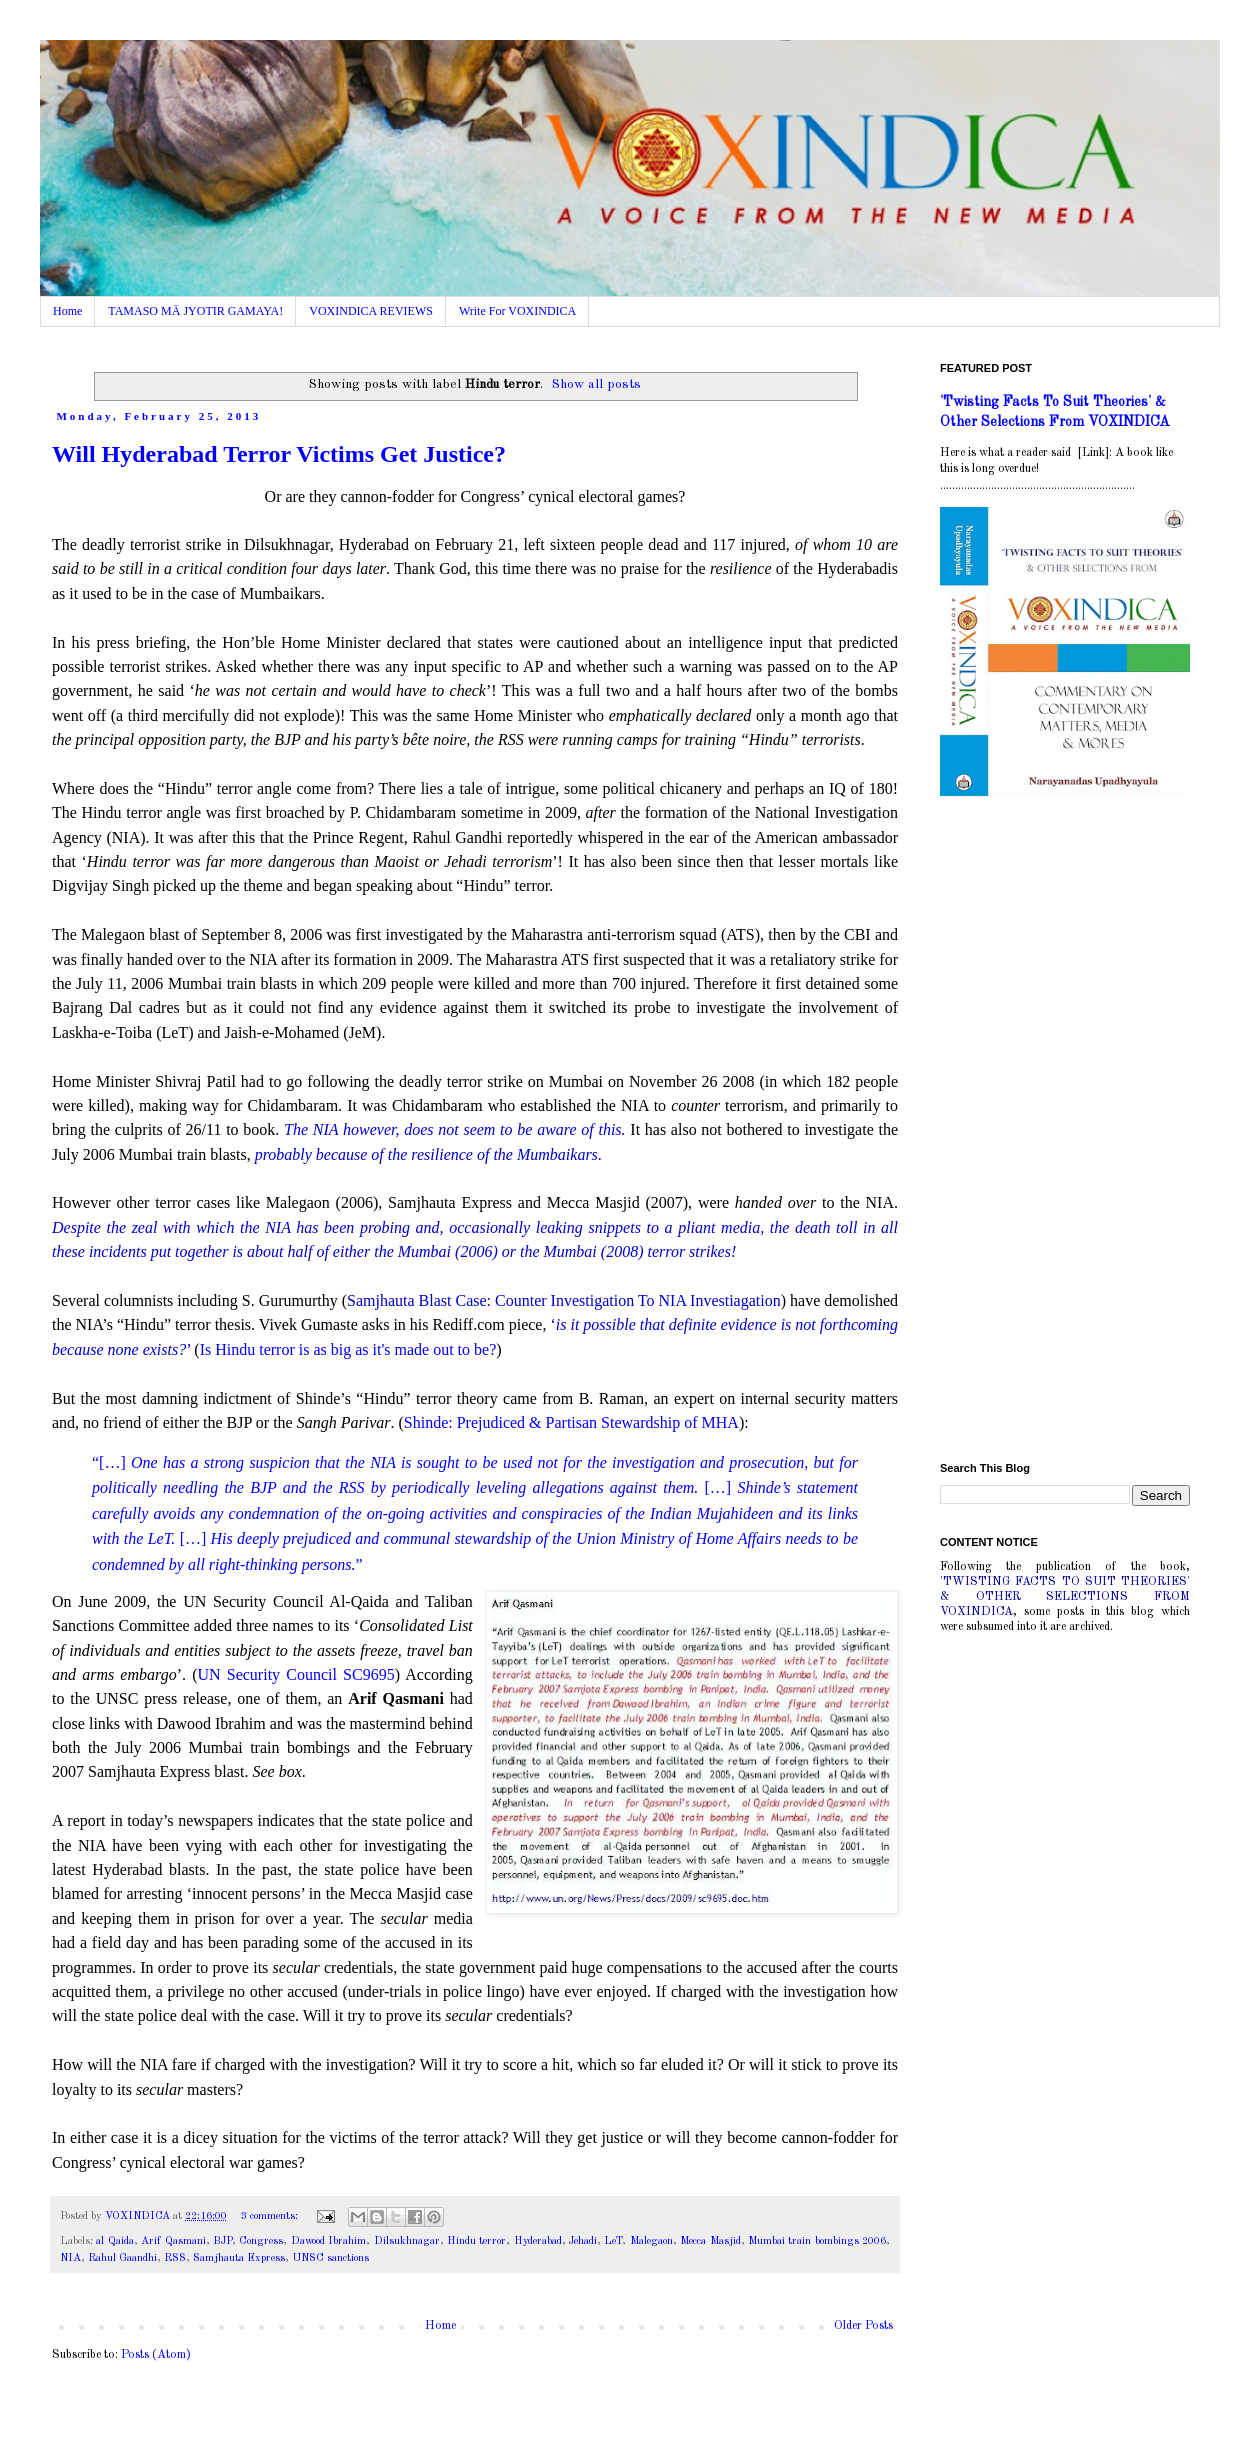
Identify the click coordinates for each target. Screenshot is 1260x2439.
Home (67, 311)
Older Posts (863, 2326)
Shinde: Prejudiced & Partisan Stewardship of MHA (571, 1422)
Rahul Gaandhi (122, 2258)
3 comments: (271, 2216)
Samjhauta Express (239, 2258)
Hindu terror (476, 2241)
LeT (613, 2241)
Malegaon (651, 2241)
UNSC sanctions (330, 2258)
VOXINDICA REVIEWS (371, 311)
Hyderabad (538, 2241)
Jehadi (583, 2241)
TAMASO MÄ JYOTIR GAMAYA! (195, 311)
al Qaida (114, 2241)
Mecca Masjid (710, 2241)
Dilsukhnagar (407, 2241)
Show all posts (596, 384)
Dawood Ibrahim (328, 2241)
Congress (261, 2241)
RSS (175, 2258)
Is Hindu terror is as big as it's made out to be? (348, 1349)
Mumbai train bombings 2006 (817, 2241)
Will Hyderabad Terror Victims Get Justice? (279, 454)
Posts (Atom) (156, 2355)
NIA (70, 2258)
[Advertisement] (1065, 1132)
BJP (222, 2241)
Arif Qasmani (173, 2241)
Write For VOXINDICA (517, 311)
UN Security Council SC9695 (295, 1674)
